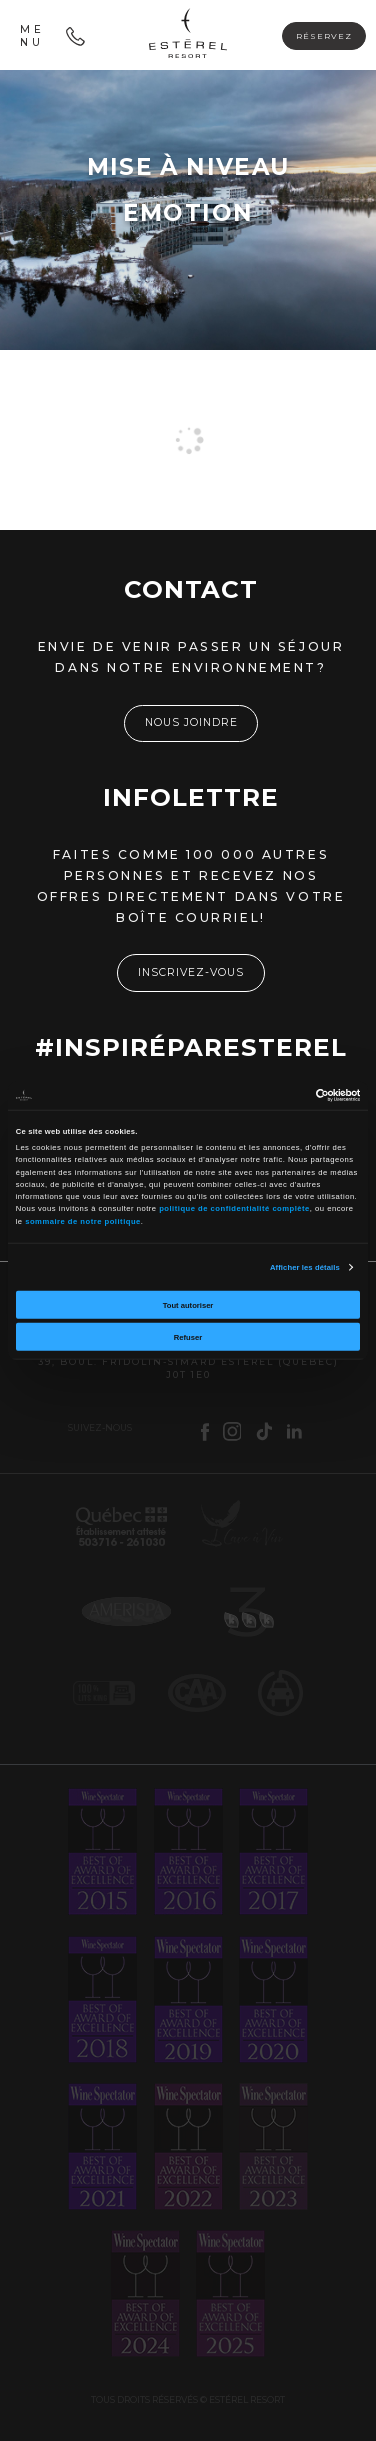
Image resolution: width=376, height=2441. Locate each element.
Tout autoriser (188, 1304)
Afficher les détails (305, 1266)
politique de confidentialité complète (234, 1208)
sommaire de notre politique (83, 1220)
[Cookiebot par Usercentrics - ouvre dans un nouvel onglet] (274, 1095)
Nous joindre (191, 722)
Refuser (188, 1336)
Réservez (324, 36)
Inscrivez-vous (191, 972)
